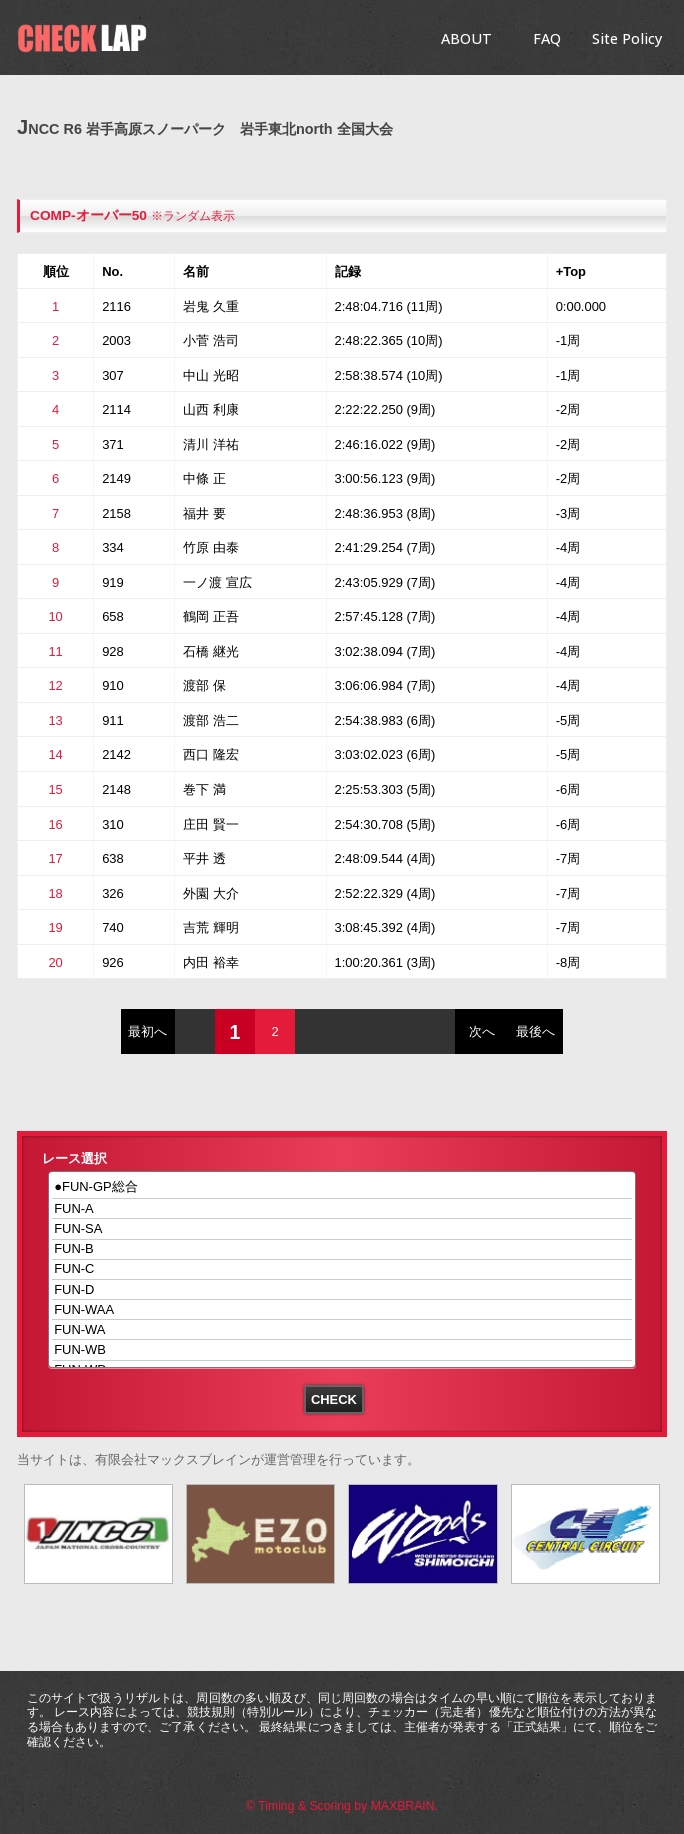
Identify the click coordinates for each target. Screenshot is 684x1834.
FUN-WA (342, 1329)
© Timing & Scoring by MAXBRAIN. (342, 1806)
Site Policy (627, 38)
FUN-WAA (342, 1309)
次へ (482, 1031)
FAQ (547, 38)
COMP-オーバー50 (88, 215)
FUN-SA (342, 1228)
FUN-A (342, 1208)
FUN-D (342, 1289)
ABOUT (466, 38)
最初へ (147, 1031)
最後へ (535, 1031)
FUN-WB (342, 1349)
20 (55, 962)
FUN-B (342, 1249)
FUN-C (342, 1269)
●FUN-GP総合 (342, 1187)
